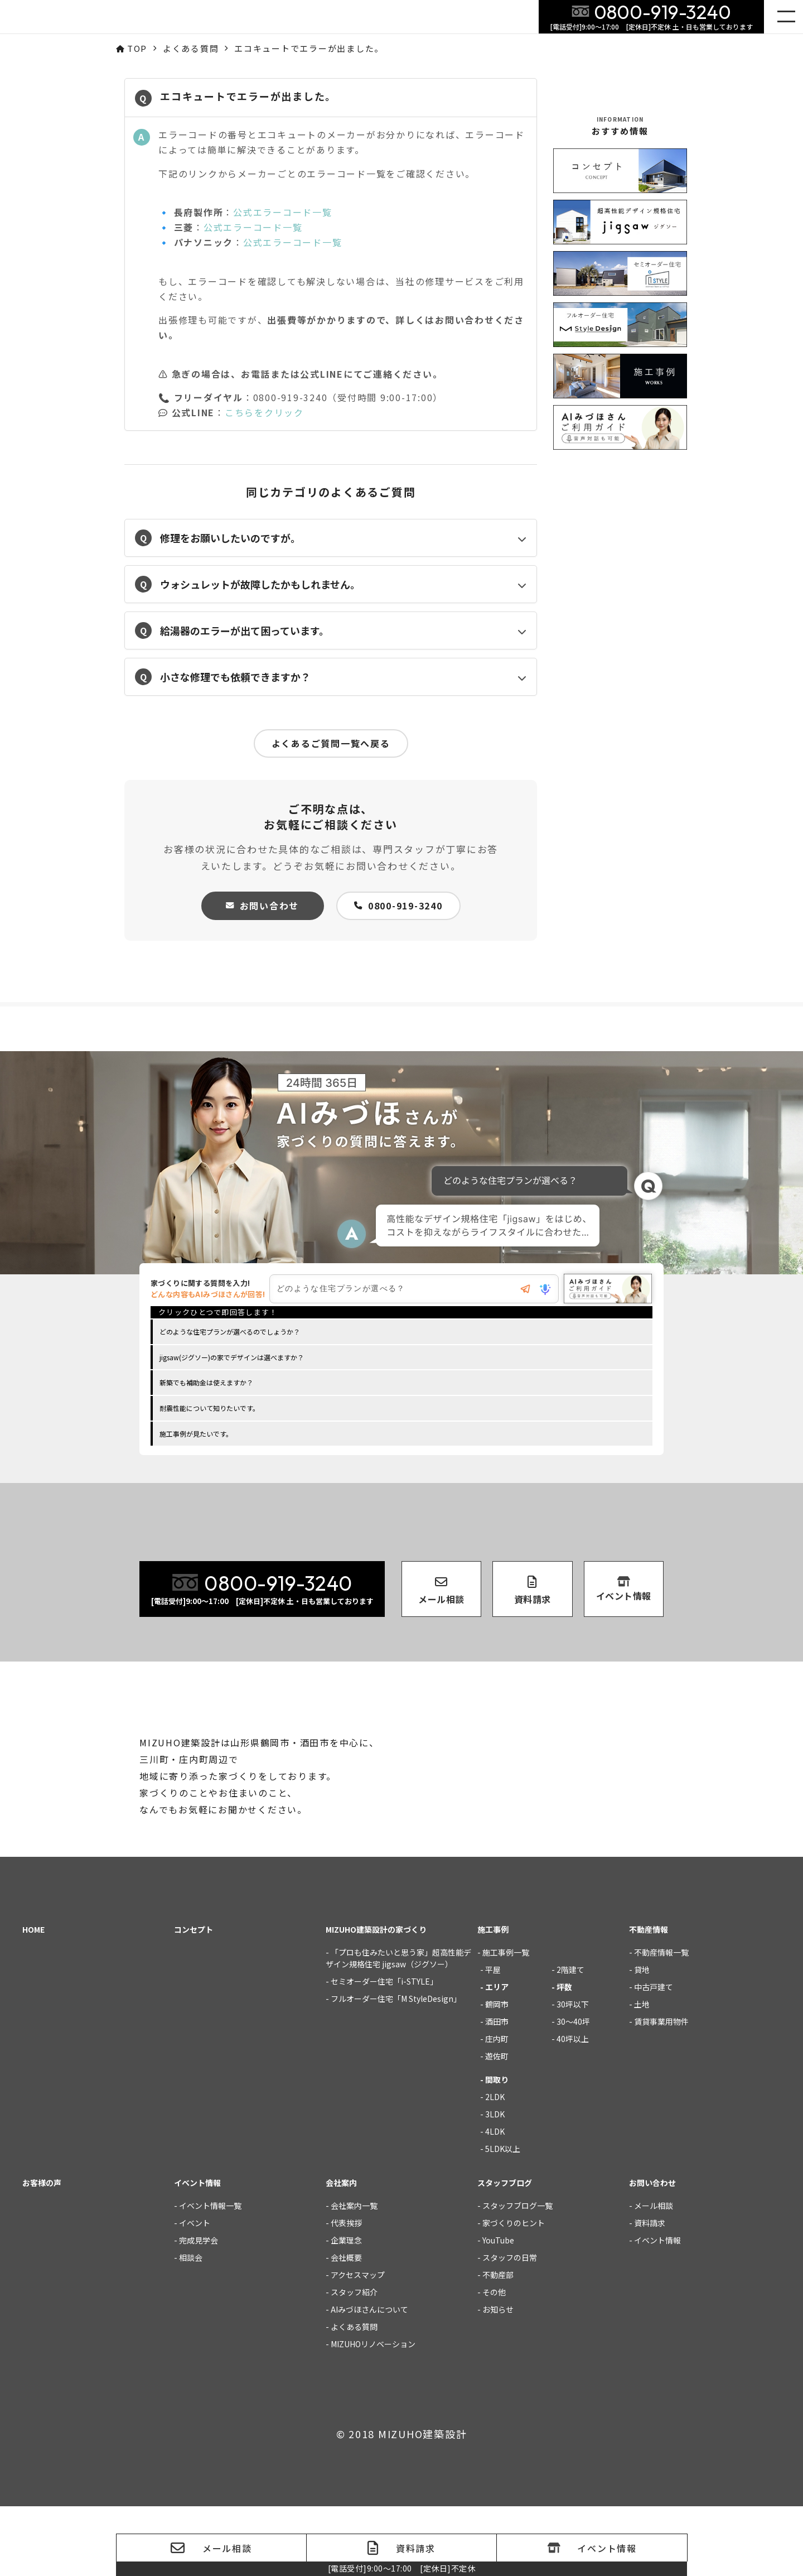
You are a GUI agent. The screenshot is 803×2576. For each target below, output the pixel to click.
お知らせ (498, 2379)
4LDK (495, 2201)
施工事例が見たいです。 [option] (196, 1436)
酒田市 (497, 2091)
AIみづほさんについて (369, 2379)
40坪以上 (573, 2108)
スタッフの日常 (509, 2327)
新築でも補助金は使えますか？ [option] (206, 1385)
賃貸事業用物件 (661, 2091)
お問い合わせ (262, 905)
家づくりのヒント (513, 2292)
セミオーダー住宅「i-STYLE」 (384, 2051)
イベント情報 (657, 2309)
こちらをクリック (264, 412)
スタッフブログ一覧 (517, 2275)
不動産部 (498, 2344)
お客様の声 (41, 2252)
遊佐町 (497, 2125)
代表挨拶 (346, 2292)
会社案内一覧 (354, 2275)
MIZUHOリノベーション (373, 2413)
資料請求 (649, 2292)
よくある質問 (354, 2396)
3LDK (495, 2183)
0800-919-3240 (398, 905)
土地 (642, 2073)
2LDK (495, 2166)
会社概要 (346, 2327)
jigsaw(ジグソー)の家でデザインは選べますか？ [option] (231, 1360)
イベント (194, 2292)
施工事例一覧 (505, 2022)
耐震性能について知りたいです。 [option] (209, 1410)
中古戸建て (653, 2056)
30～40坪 (573, 2091)
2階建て (570, 2039)
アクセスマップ (358, 2344)
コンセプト (193, 1999)
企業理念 (346, 2309)
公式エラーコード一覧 (282, 212)
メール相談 (653, 2275)
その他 (494, 2361)
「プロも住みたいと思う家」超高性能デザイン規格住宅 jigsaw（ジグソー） (398, 2027)
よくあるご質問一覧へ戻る (331, 743)
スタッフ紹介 (354, 2361)
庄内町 (497, 2108)
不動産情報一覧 (661, 2022)
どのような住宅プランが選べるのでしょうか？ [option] (229, 1334)
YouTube (498, 2309)
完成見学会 (198, 2309)
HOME (33, 1999)
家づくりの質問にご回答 (771, 2341)
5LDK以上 (502, 2218)
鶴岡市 (497, 2073)
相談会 (190, 2327)
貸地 (642, 2039)
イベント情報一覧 (210, 2275)
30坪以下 (573, 2073)
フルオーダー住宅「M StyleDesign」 (396, 2068)
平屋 (493, 2039)
